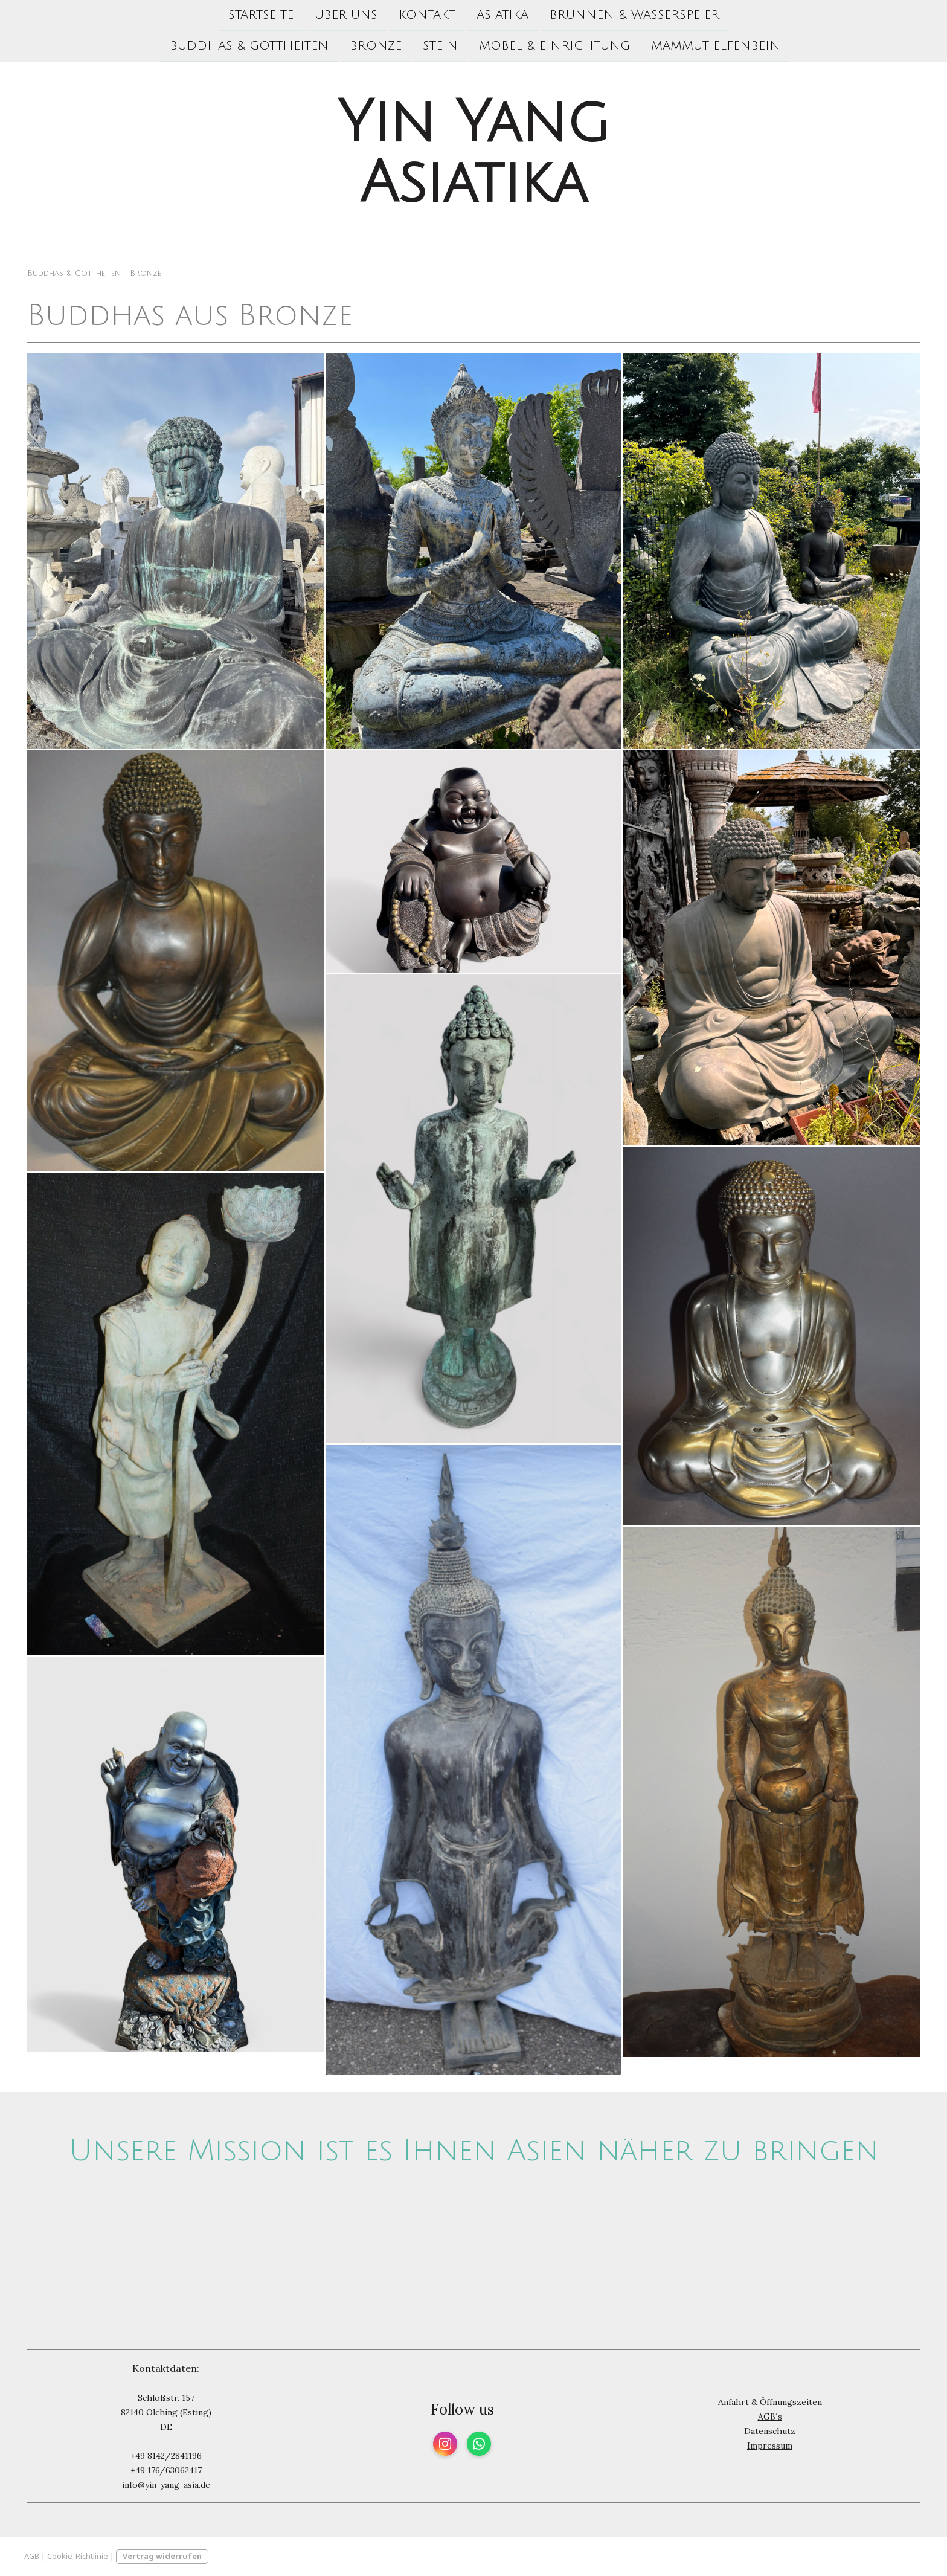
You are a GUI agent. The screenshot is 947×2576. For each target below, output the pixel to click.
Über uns (346, 15)
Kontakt (427, 15)
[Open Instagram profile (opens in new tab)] (445, 2444)
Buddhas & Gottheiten (249, 47)
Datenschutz (769, 2431)
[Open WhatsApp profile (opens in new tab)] (479, 2444)
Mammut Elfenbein (715, 47)
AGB (31, 2556)
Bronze (376, 47)
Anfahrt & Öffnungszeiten (770, 2402)
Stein (440, 47)
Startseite (261, 15)
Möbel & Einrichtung (554, 47)
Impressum (769, 2445)
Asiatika (502, 15)
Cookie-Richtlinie (77, 2556)
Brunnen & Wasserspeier (634, 15)
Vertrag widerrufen (162, 2556)
